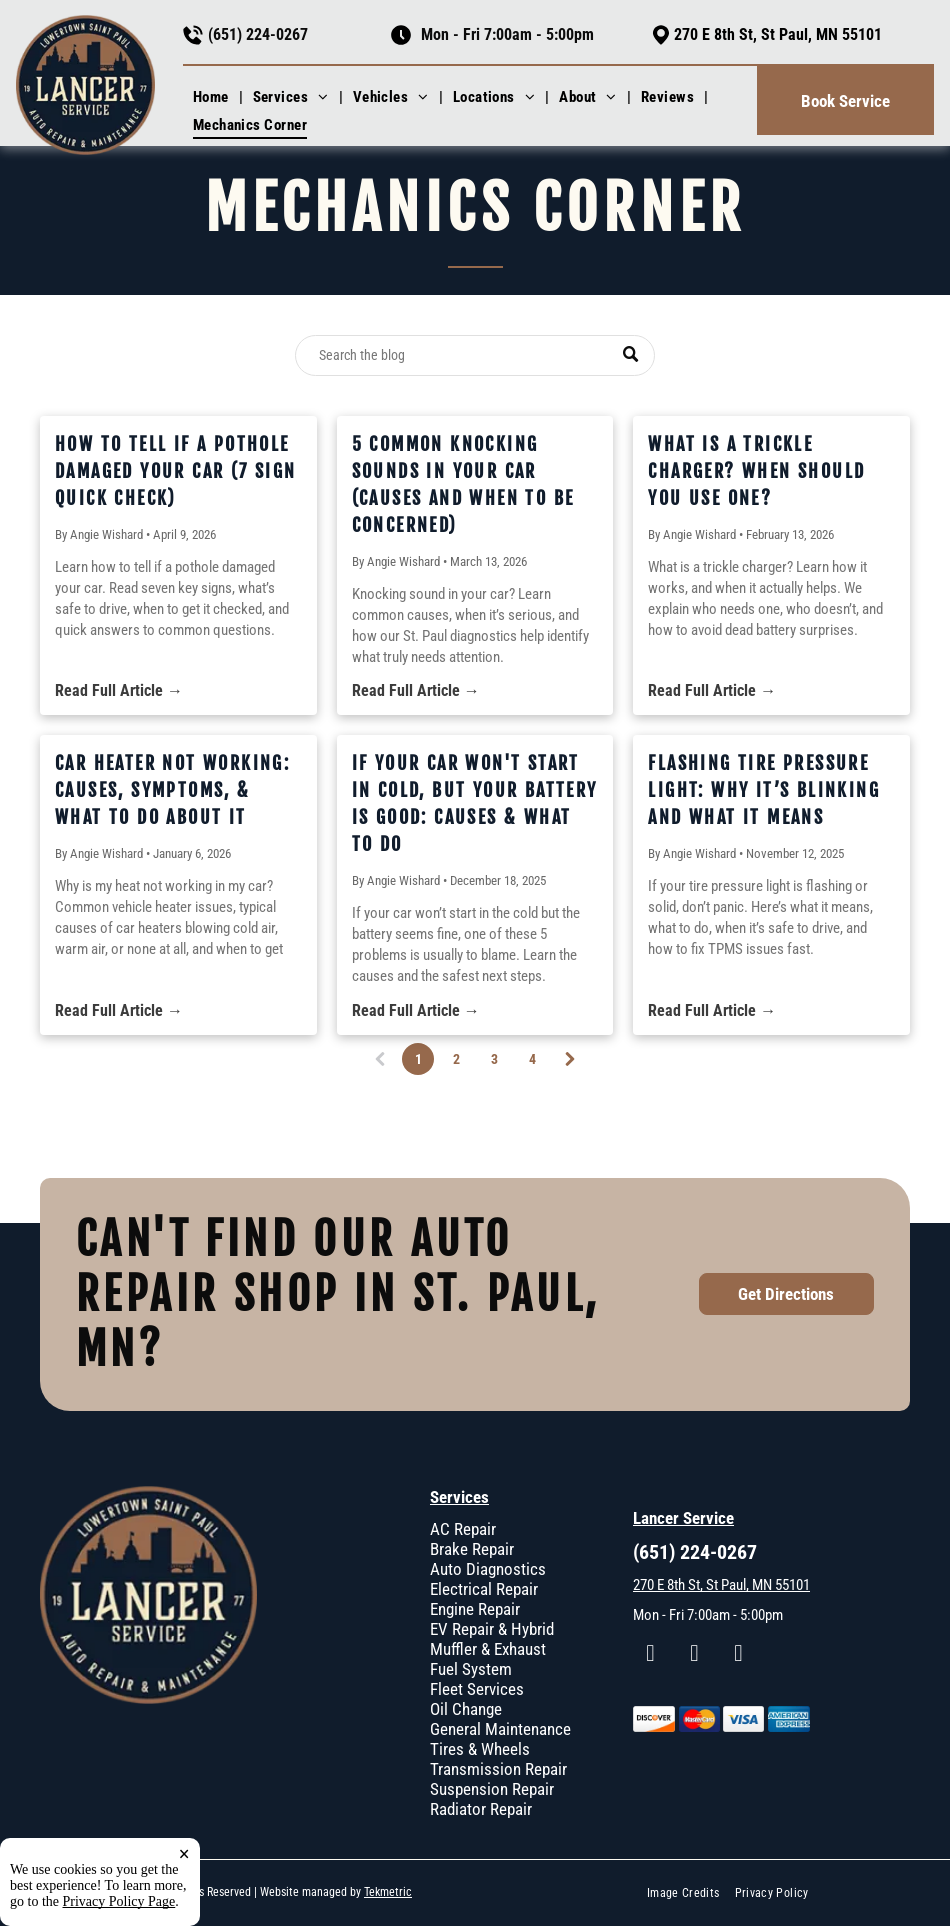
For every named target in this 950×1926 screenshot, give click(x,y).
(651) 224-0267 (258, 34)
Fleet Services (477, 1689)
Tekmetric (388, 1892)
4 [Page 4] (532, 1059)
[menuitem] (213, 97)
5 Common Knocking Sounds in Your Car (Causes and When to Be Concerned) (463, 484)
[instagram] (694, 1656)
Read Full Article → (119, 690)
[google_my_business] (738, 1656)
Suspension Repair (492, 1789)
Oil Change (466, 1709)
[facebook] (650, 1656)
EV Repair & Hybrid (492, 1629)
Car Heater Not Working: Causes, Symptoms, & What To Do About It (172, 790)
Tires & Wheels (480, 1749)
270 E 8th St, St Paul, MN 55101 (778, 34)
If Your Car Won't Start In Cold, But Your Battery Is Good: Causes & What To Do (475, 803)
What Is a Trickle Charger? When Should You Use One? (756, 471)
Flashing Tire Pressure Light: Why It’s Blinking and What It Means (764, 790)
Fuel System (471, 1669)
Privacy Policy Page (119, 1901)
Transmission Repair (498, 1769)
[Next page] (570, 1059)
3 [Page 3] (494, 1059)
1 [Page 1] (420, 1062)
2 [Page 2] (456, 1059)
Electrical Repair (484, 1589)
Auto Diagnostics (488, 1569)
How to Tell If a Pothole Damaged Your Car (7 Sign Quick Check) (176, 471)
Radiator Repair (481, 1809)
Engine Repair (475, 1609)
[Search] (475, 355)
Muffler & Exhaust (488, 1649)
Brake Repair (472, 1549)
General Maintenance (500, 1729)
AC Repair (463, 1529)
